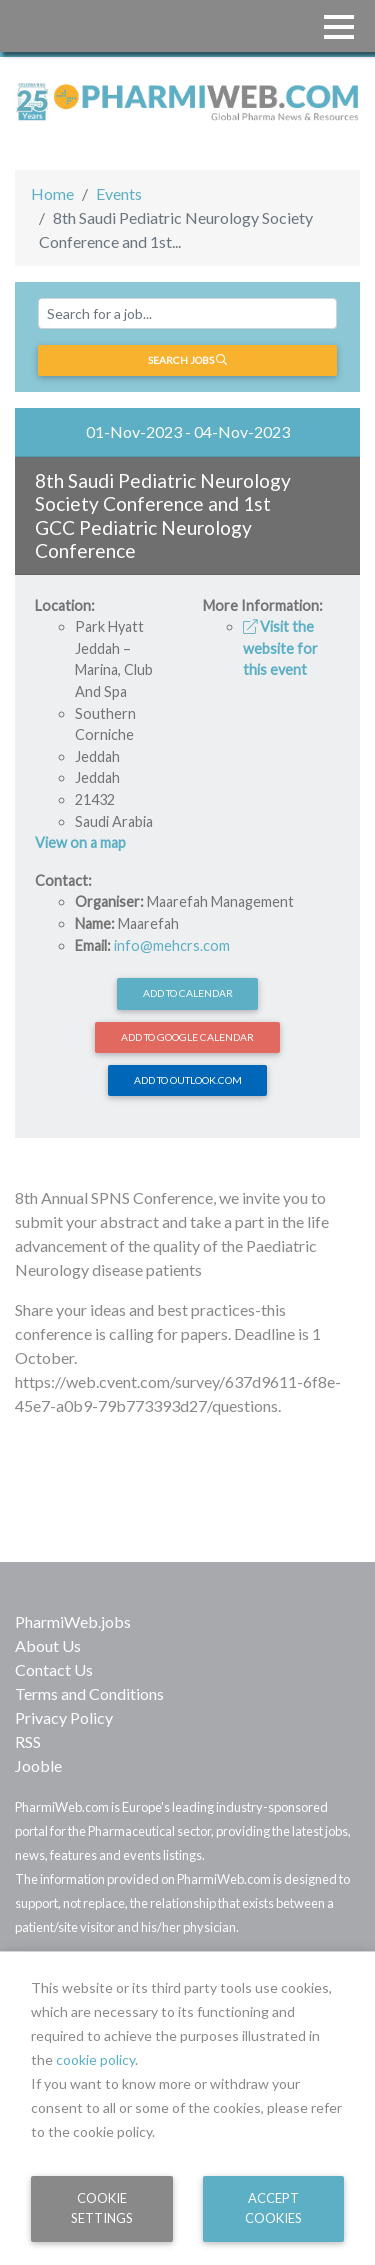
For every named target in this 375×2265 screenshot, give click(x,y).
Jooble (38, 1765)
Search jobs (187, 360)
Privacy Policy (64, 1717)
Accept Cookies (273, 2207)
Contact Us (54, 1669)
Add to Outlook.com (188, 1080)
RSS (28, 1741)
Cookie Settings (102, 2207)
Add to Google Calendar (187, 1037)
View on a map (80, 842)
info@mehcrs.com (172, 945)
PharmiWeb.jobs (73, 1621)
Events (119, 193)
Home (52, 193)
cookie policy (95, 2059)
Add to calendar (188, 993)
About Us (48, 1645)
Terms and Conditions (89, 1693)
